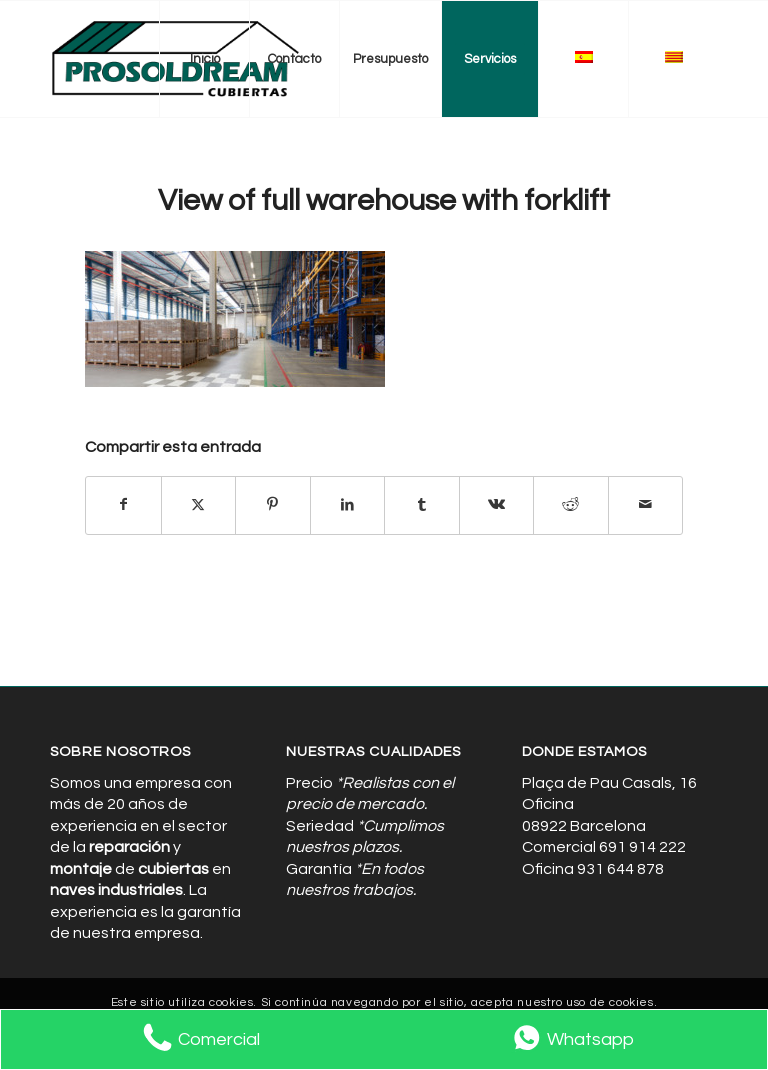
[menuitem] (204, 59)
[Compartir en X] (199, 505)
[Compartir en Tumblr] (422, 505)
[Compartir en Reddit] (571, 505)
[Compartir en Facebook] (123, 505)
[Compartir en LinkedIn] (348, 505)
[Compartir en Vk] (497, 505)
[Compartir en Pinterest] (273, 505)
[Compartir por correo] (646, 505)
